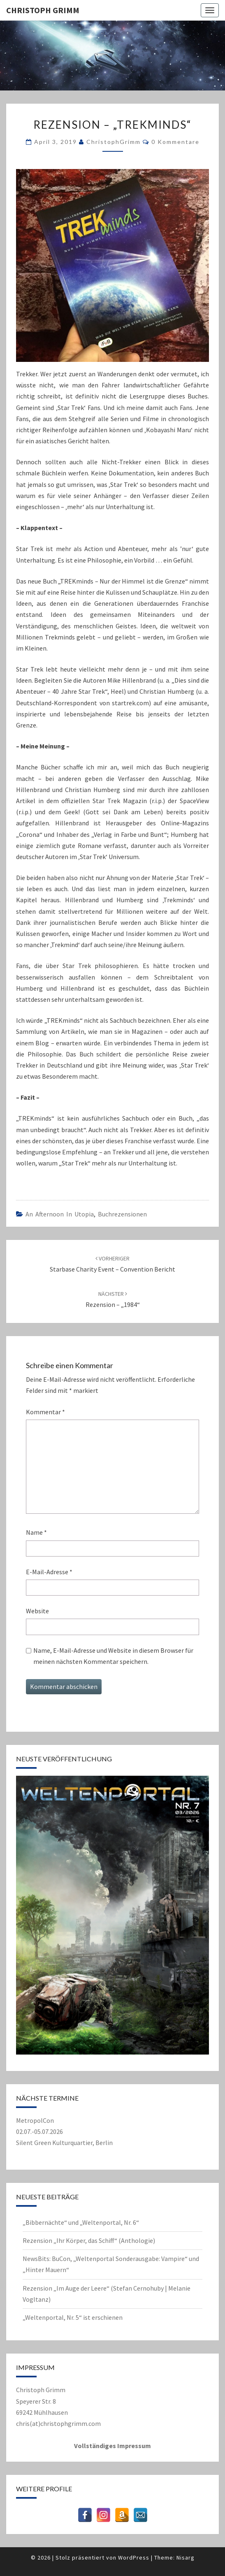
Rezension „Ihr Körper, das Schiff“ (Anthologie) (89, 2240)
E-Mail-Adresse (49, 1572)
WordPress (133, 2557)
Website (37, 1611)
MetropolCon (35, 2120)
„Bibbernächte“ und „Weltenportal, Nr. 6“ (81, 2222)
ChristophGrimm (113, 141)
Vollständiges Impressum (112, 2446)
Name (36, 1532)
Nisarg (185, 2557)
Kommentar (45, 1412)
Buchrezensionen (122, 1214)
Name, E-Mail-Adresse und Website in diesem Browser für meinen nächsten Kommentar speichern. (113, 1656)
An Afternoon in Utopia (60, 1214)
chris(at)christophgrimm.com (58, 2423)
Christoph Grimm (42, 10)
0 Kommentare (175, 141)
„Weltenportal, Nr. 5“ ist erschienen (73, 2317)
